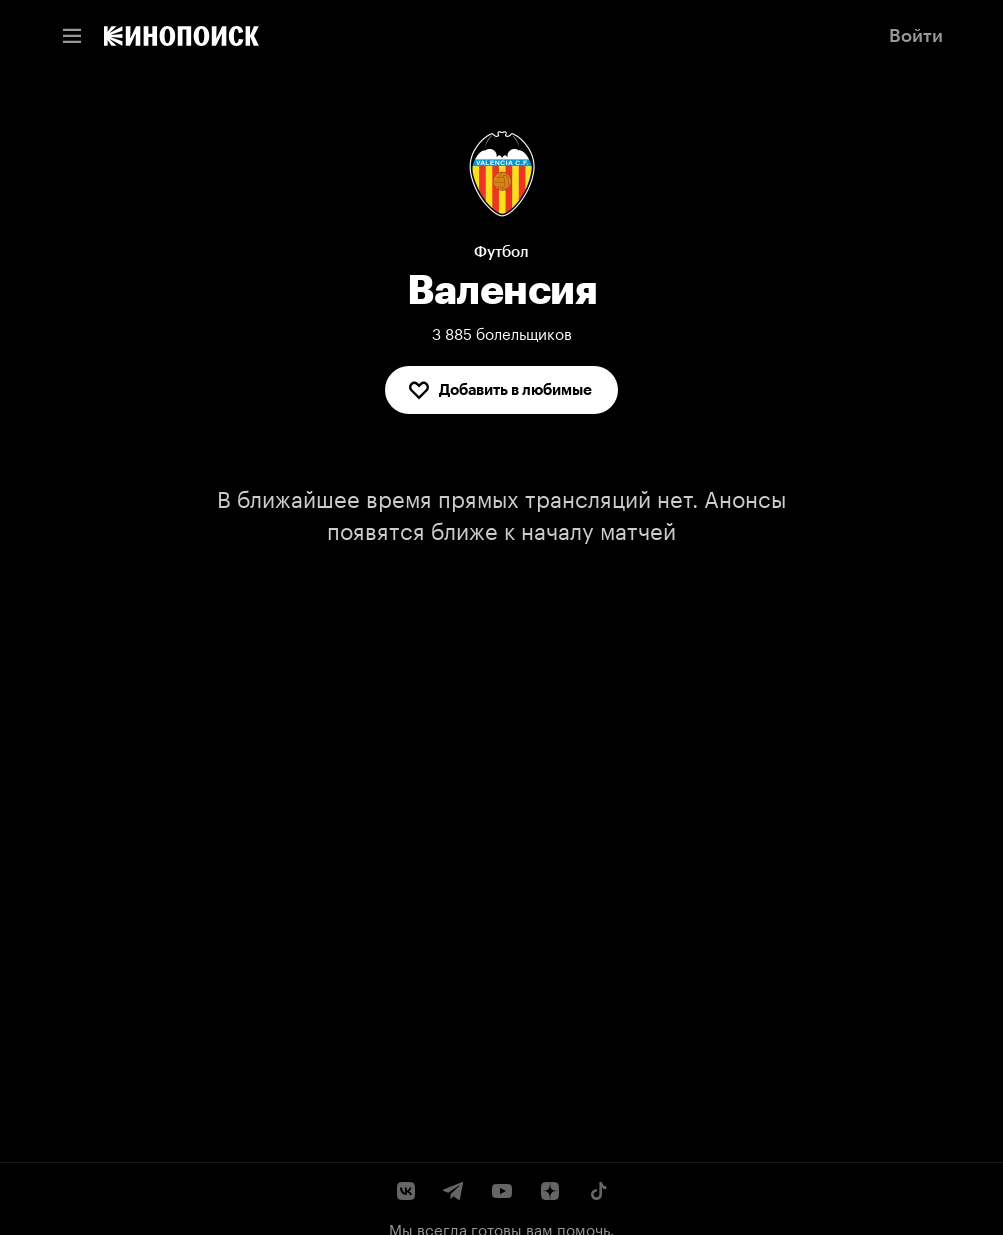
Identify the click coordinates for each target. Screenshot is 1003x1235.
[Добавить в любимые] (501, 390)
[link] (181, 36)
